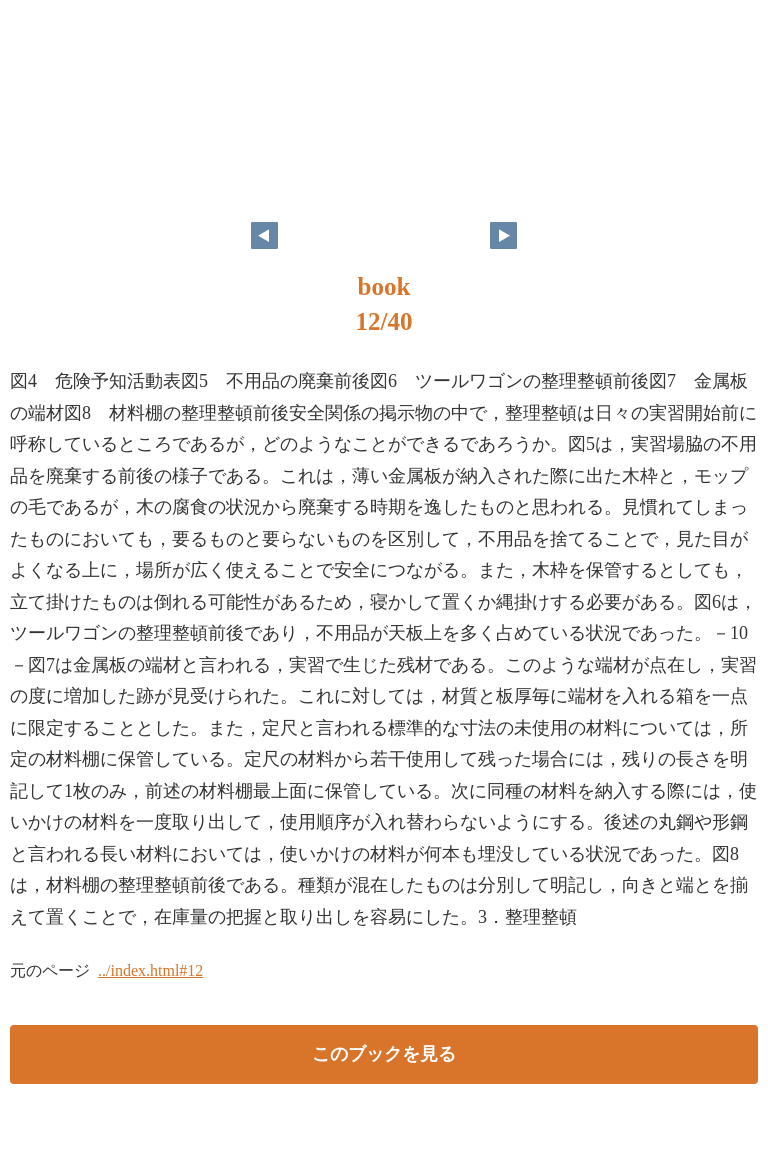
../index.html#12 (150, 970)
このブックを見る (384, 1054)
